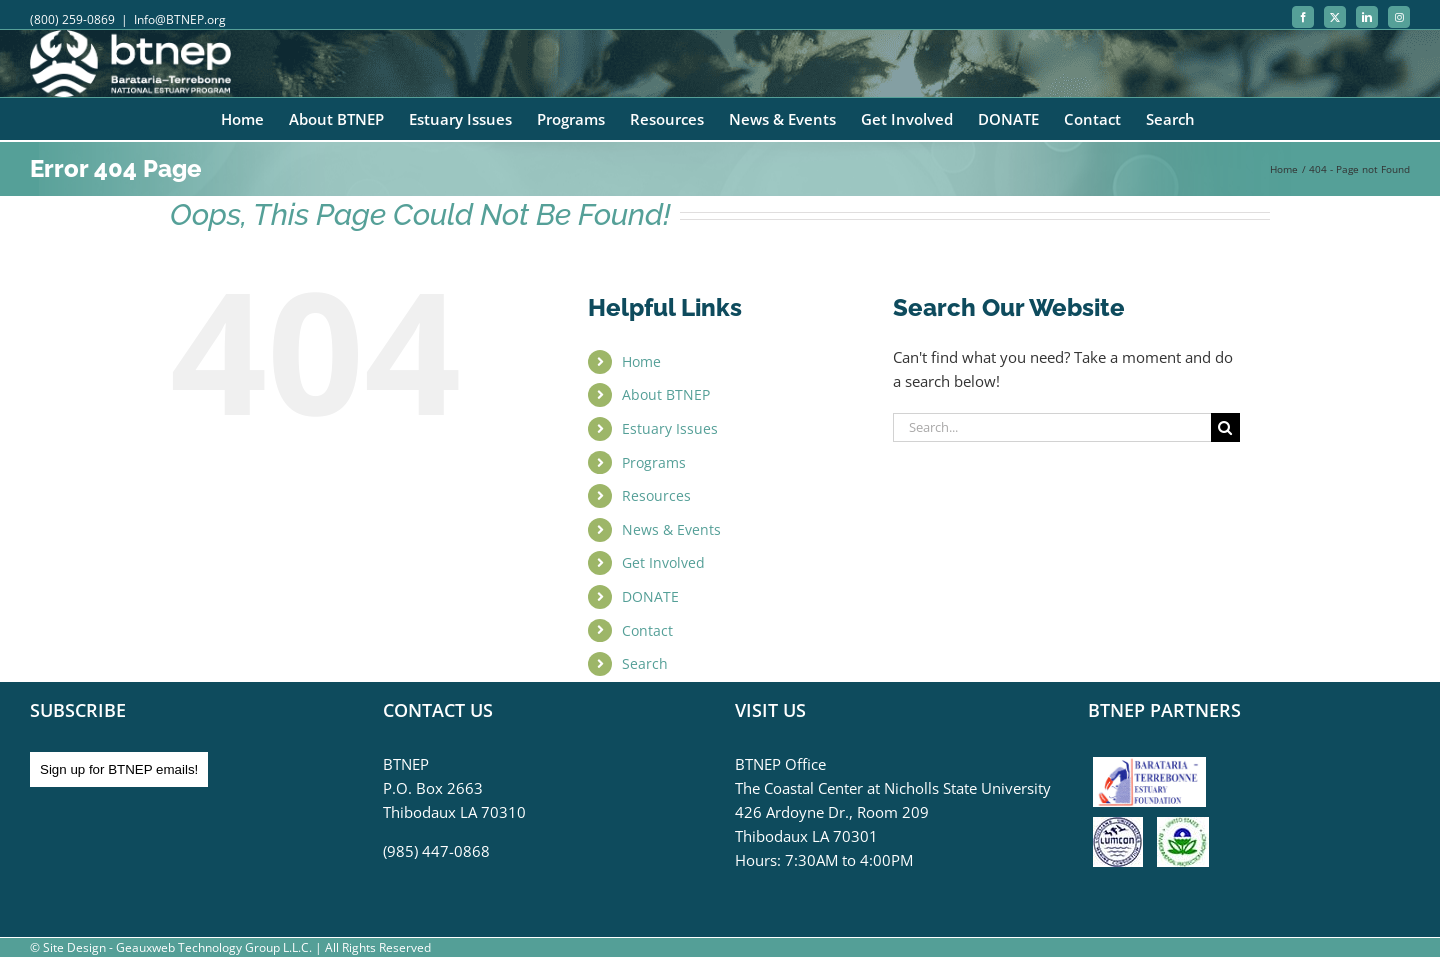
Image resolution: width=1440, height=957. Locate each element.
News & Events (671, 529)
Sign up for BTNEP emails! (119, 769)
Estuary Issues (670, 428)
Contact (647, 630)
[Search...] (1052, 427)
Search (645, 663)
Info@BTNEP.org (180, 19)
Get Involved (663, 562)
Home (641, 361)
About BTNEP (666, 394)
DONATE (650, 596)
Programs (654, 462)
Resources (656, 495)
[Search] (1225, 427)
